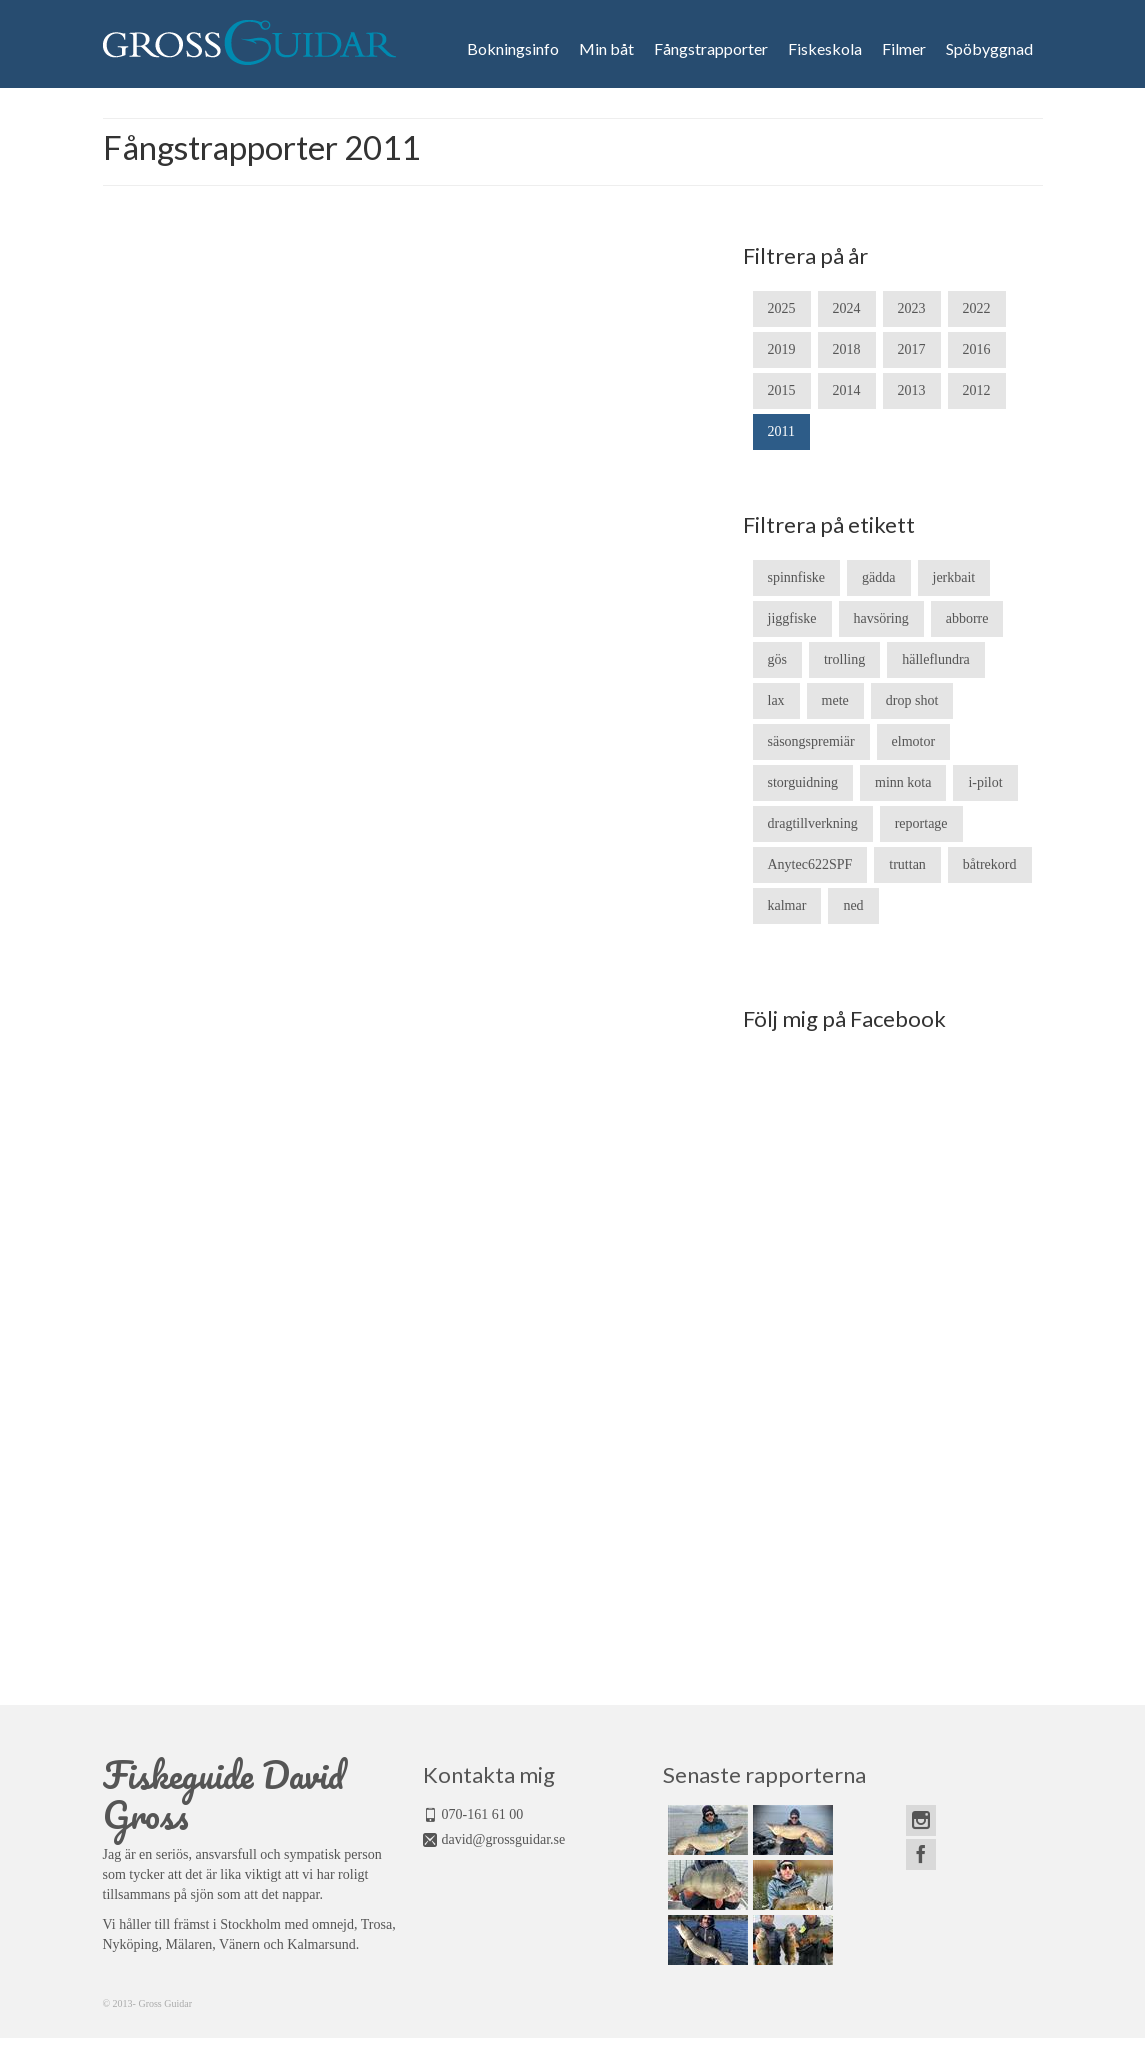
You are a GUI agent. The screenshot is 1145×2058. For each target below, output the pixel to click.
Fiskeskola (825, 49)
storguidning (803, 782)
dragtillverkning (813, 823)
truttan (907, 864)
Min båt (606, 49)
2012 (977, 390)
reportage (921, 823)
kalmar (787, 905)
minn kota (903, 782)
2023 (912, 308)
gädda (878, 577)
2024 (847, 308)
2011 (781, 431)
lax (776, 700)
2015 (782, 390)
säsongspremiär (811, 741)
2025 (782, 308)
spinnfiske (797, 577)
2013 (912, 390)
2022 (977, 308)
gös (777, 659)
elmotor (914, 741)
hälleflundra (936, 659)
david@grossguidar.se (504, 1839)
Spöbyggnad (989, 49)
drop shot (912, 700)
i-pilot (985, 782)
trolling (844, 659)
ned (853, 905)
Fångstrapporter (711, 49)
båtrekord (990, 864)
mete (835, 700)
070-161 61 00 (483, 1814)
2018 (847, 349)
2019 (782, 349)
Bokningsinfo (513, 49)
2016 (977, 349)
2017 (912, 349)
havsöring (881, 618)
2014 (847, 390)
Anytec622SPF (810, 864)
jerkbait (954, 577)
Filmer (904, 49)
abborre (967, 618)
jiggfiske (792, 618)
